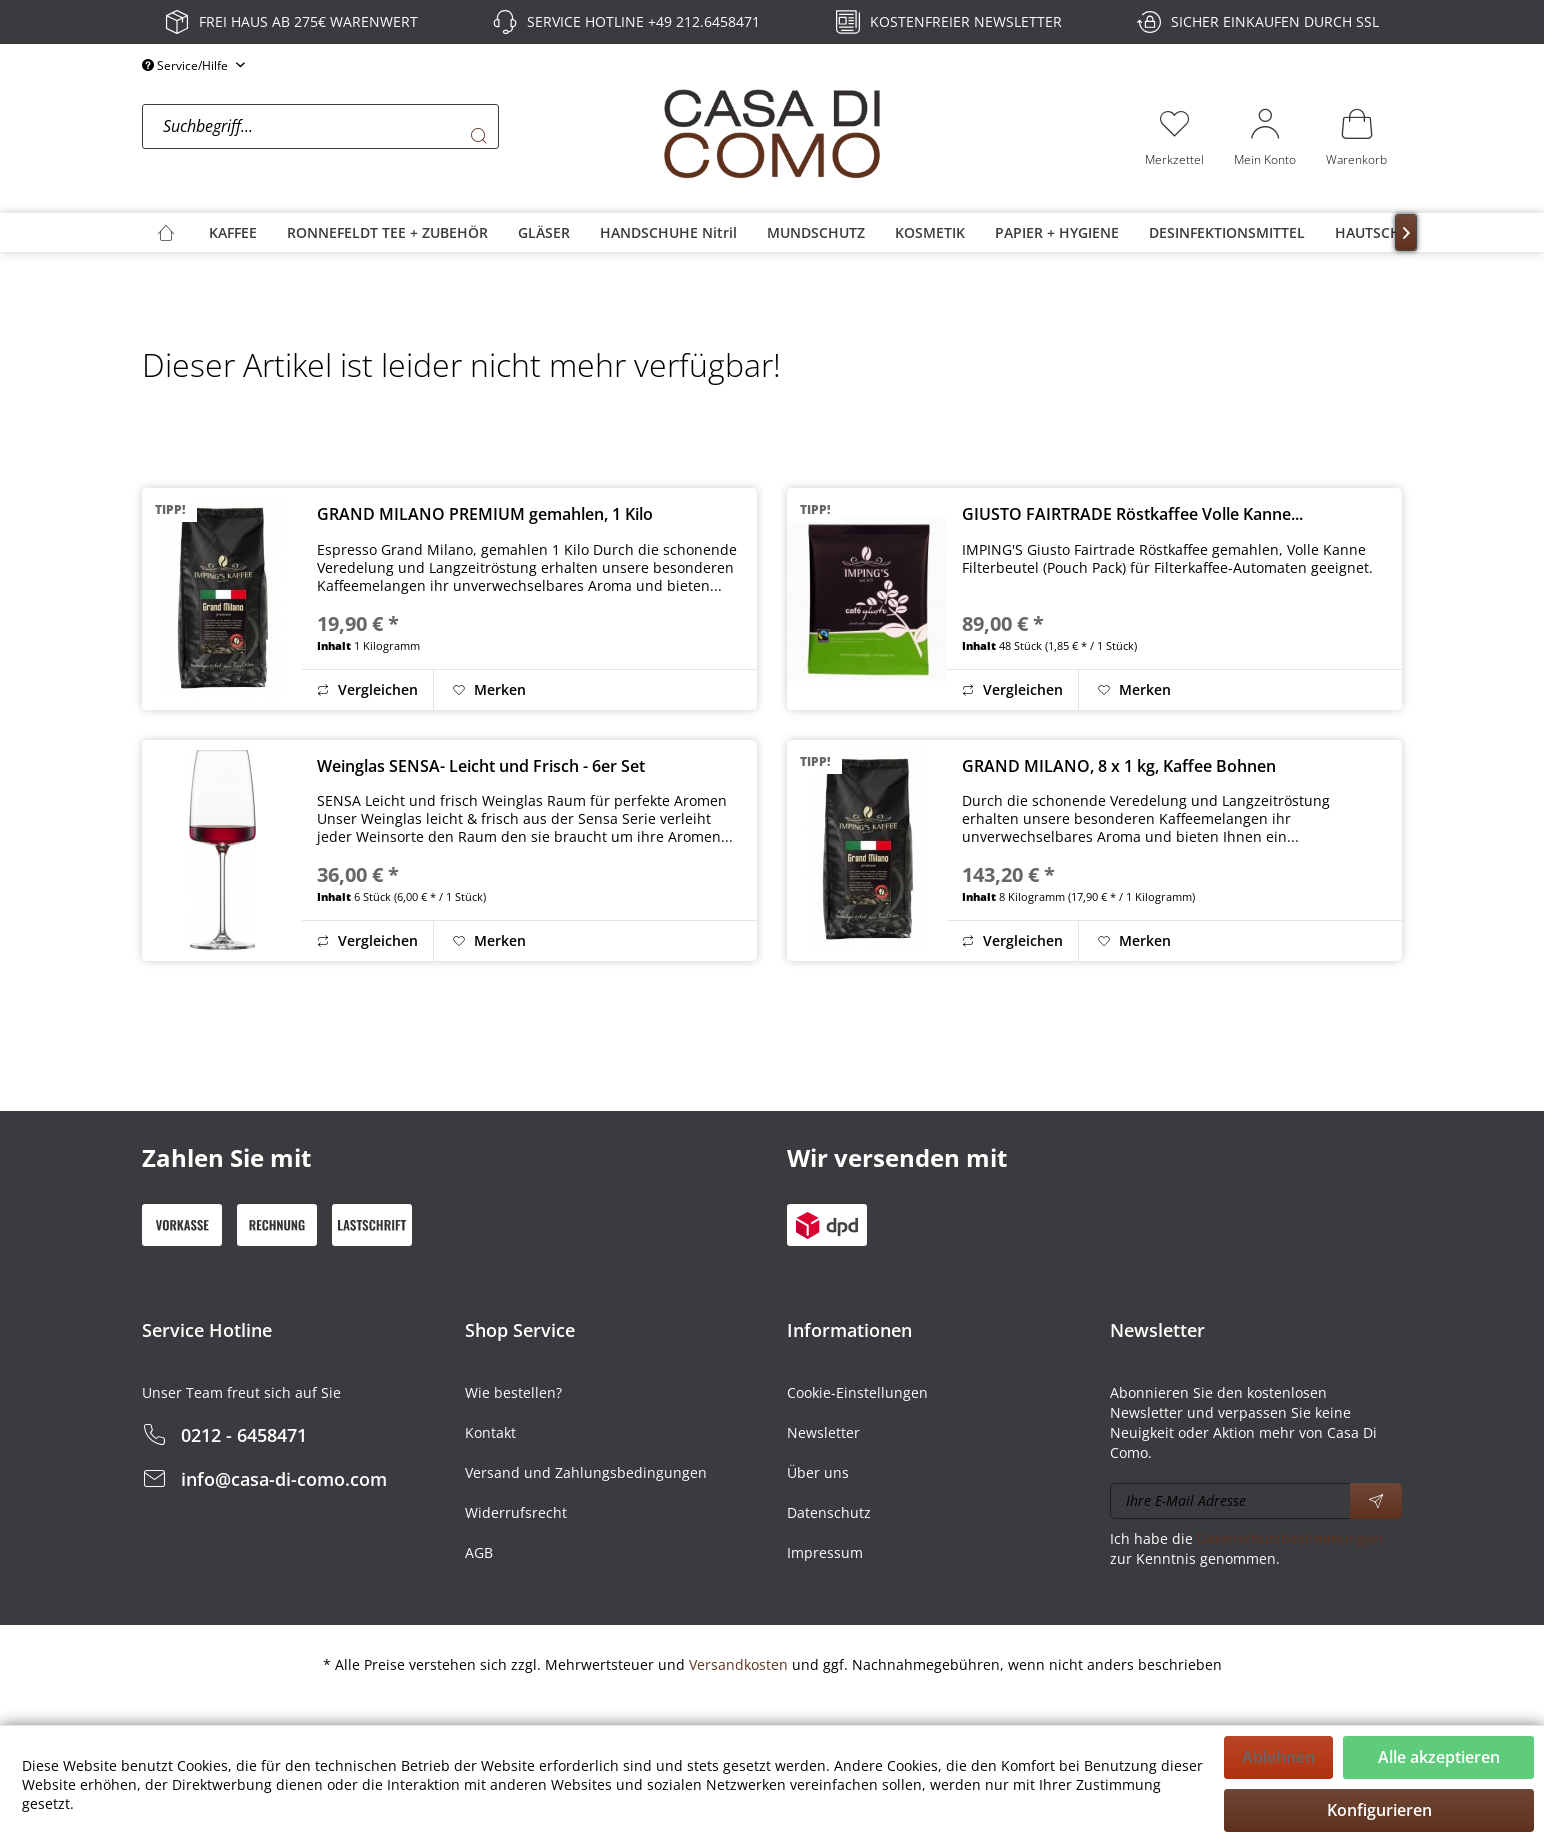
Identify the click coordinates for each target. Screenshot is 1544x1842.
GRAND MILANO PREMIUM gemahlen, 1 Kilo (485, 514)
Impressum (825, 1552)
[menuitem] (397, 136)
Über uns (818, 1472)
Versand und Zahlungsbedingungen (586, 1472)
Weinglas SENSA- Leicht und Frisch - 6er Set (481, 766)
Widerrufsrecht (516, 1512)
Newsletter (823, 1432)
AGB (479, 1552)
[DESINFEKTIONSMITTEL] (1227, 232)
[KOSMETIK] (930, 232)
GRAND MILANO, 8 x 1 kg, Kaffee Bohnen (1119, 766)
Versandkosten (738, 1664)
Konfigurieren (1379, 1810)
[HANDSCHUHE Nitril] (668, 232)
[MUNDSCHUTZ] (816, 232)
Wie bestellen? (513, 1392)
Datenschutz (829, 1512)
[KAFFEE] (233, 232)
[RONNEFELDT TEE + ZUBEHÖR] (387, 232)
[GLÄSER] (544, 232)
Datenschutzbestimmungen (1290, 1538)
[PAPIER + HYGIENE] (1057, 232)
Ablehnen (1278, 1757)
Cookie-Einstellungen (857, 1392)
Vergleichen (367, 689)
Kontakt (490, 1432)
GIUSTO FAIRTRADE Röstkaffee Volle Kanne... (1132, 514)
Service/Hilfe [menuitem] (186, 65)
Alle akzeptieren (1439, 1757)
